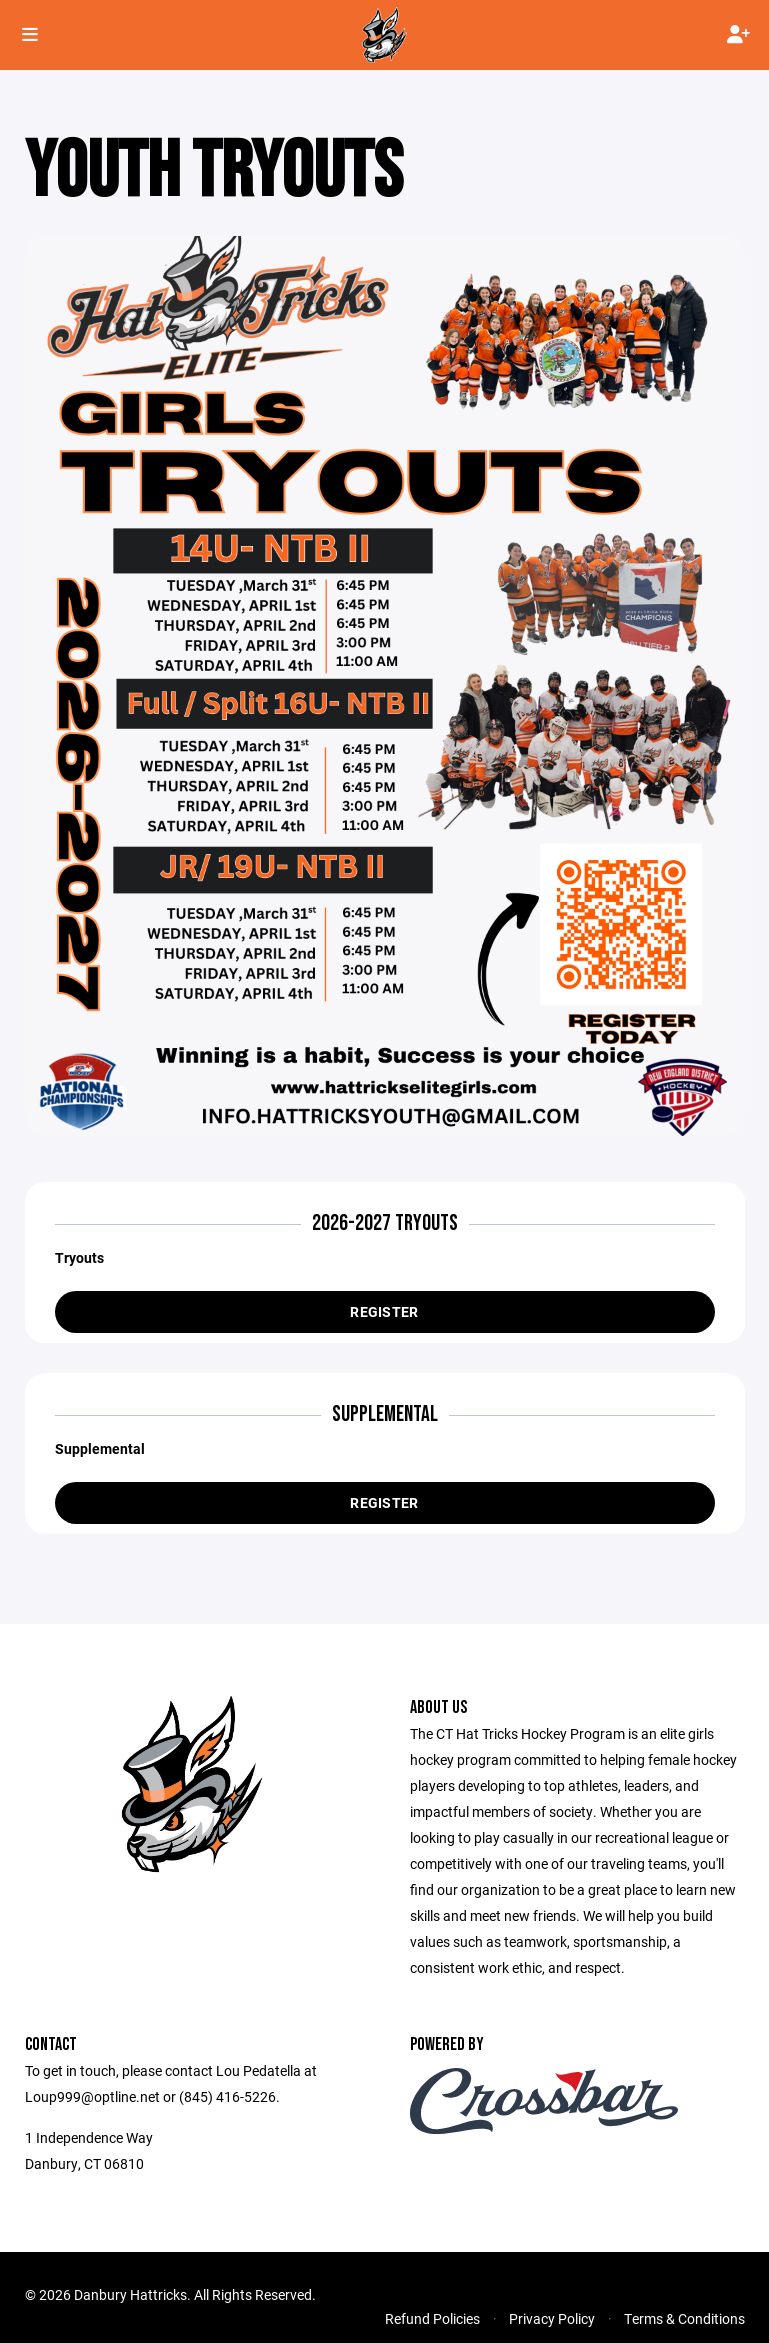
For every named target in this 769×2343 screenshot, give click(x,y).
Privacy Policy (552, 2318)
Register (384, 1311)
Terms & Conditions (684, 2318)
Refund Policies (432, 2318)
